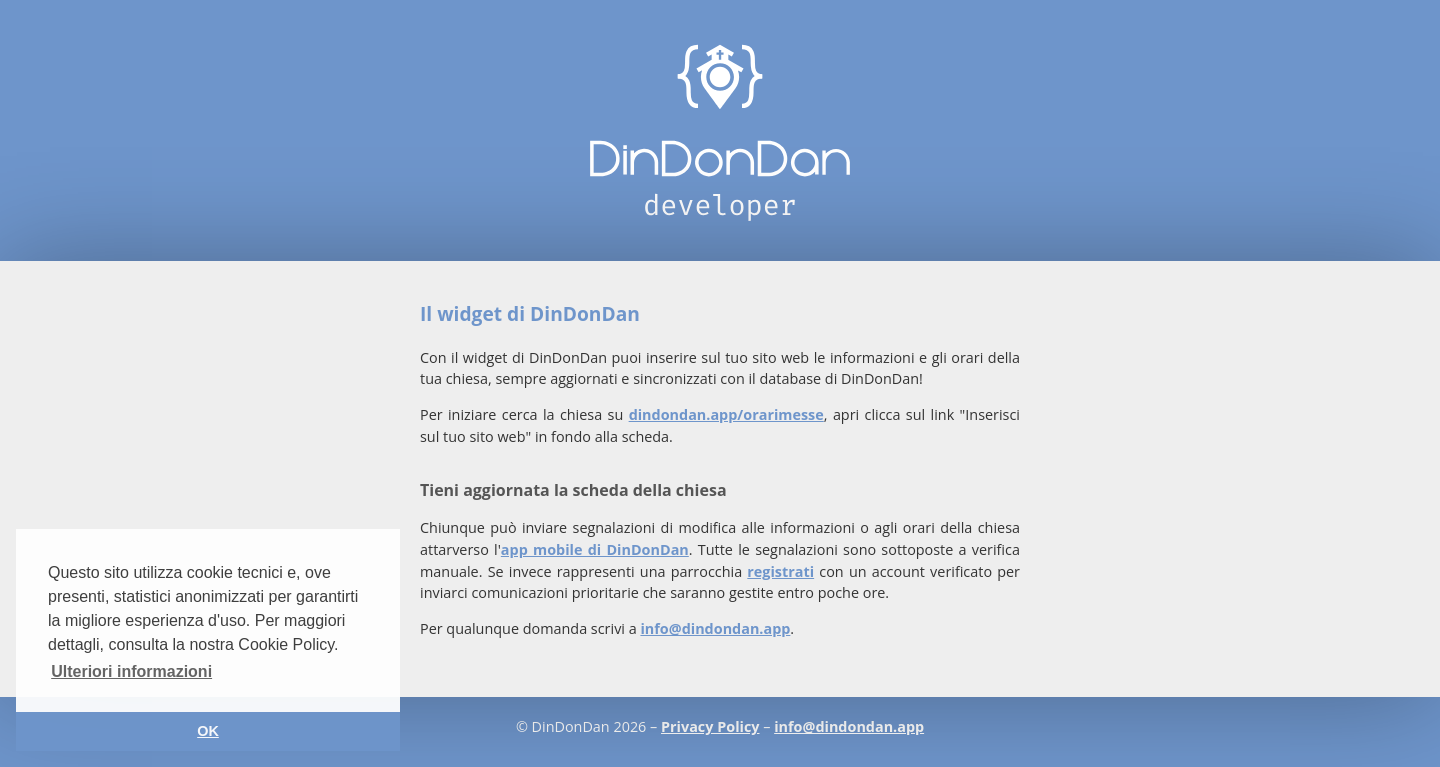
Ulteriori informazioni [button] (131, 671)
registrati (780, 571)
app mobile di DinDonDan (595, 549)
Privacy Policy (710, 726)
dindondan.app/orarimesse (726, 414)
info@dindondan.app (715, 628)
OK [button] (208, 731)
